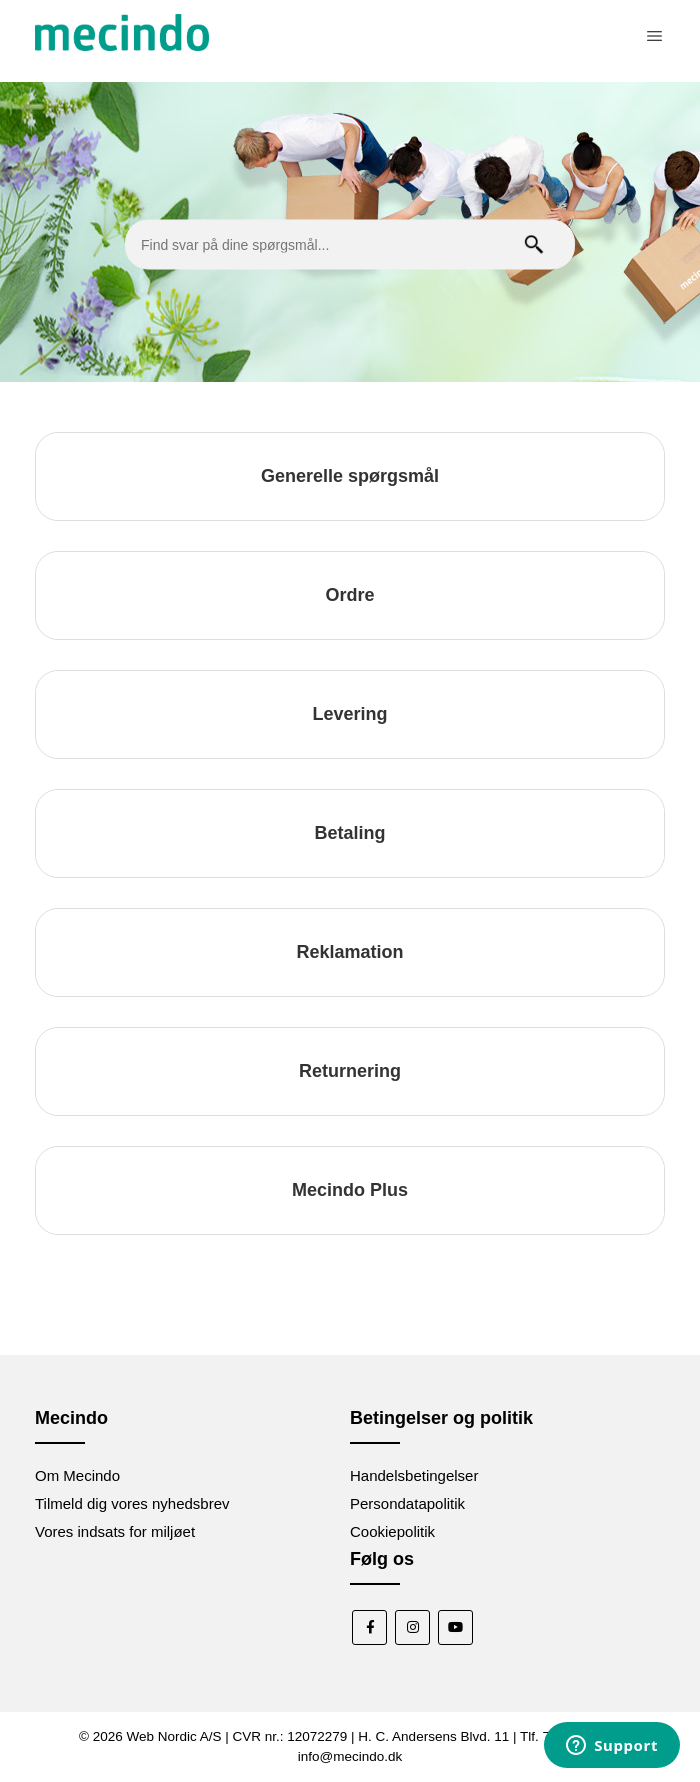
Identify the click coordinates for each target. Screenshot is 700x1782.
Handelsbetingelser (414, 1475)
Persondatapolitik (407, 1503)
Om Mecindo (77, 1475)
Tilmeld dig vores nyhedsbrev (132, 1503)
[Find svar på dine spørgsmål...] (350, 245)
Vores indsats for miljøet (115, 1531)
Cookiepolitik (392, 1531)
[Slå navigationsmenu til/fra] (654, 35)
